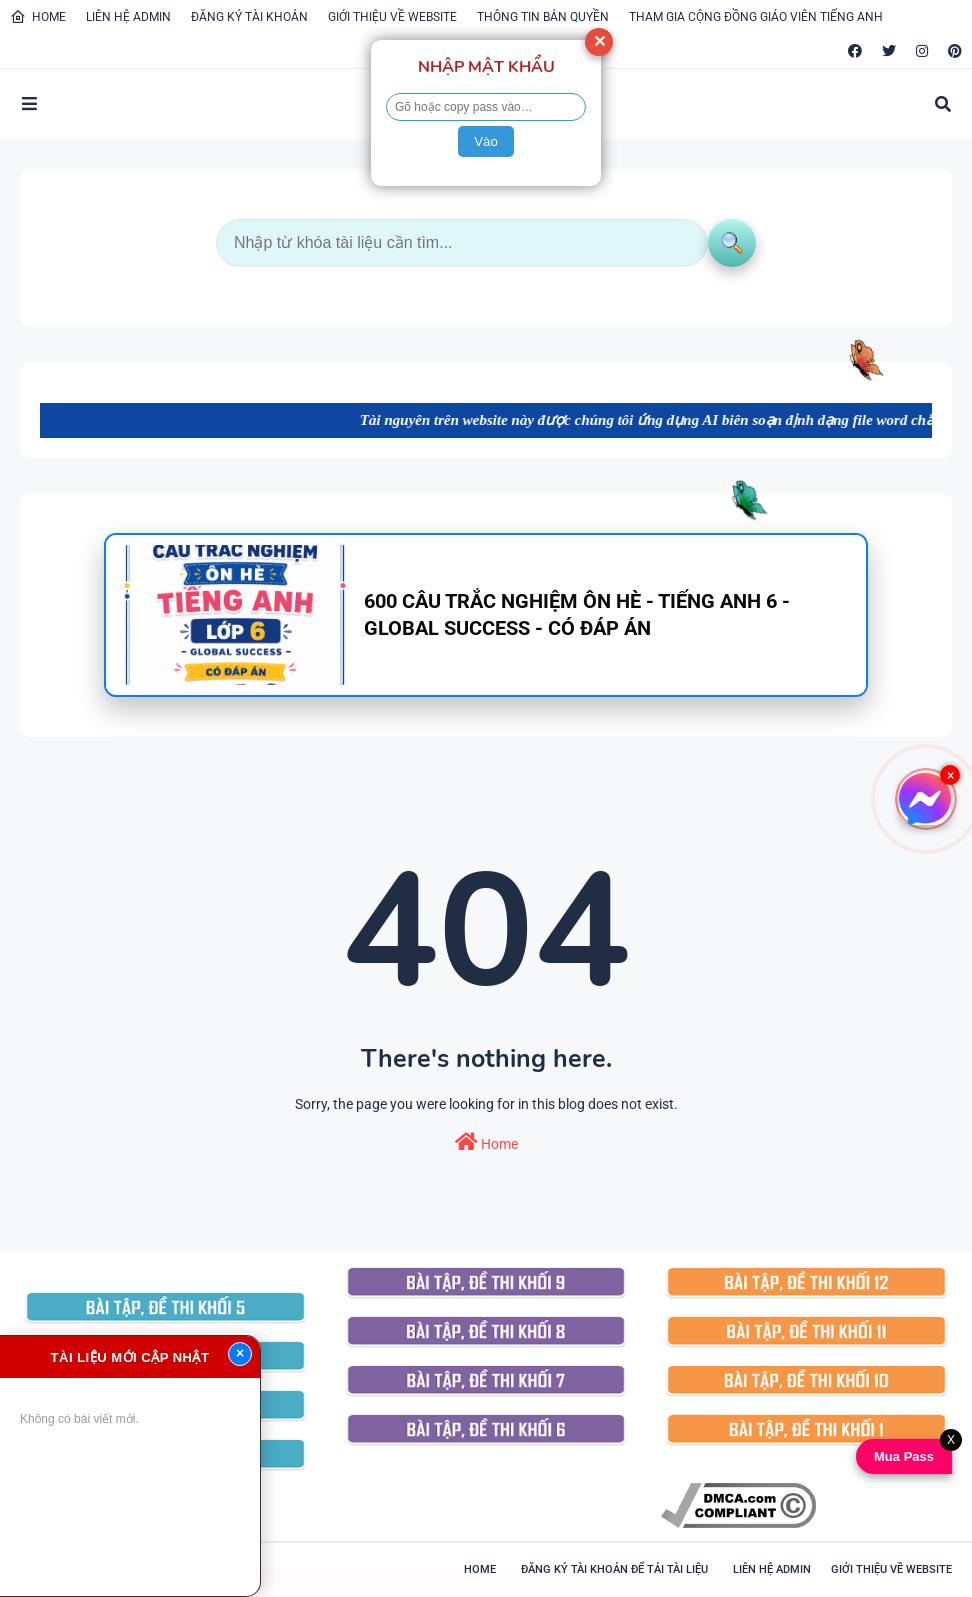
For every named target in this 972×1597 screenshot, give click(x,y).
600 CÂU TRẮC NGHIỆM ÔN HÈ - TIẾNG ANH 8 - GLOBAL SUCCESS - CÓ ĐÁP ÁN (486, 1567)
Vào (486, 141)
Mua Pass (903, 1456)
